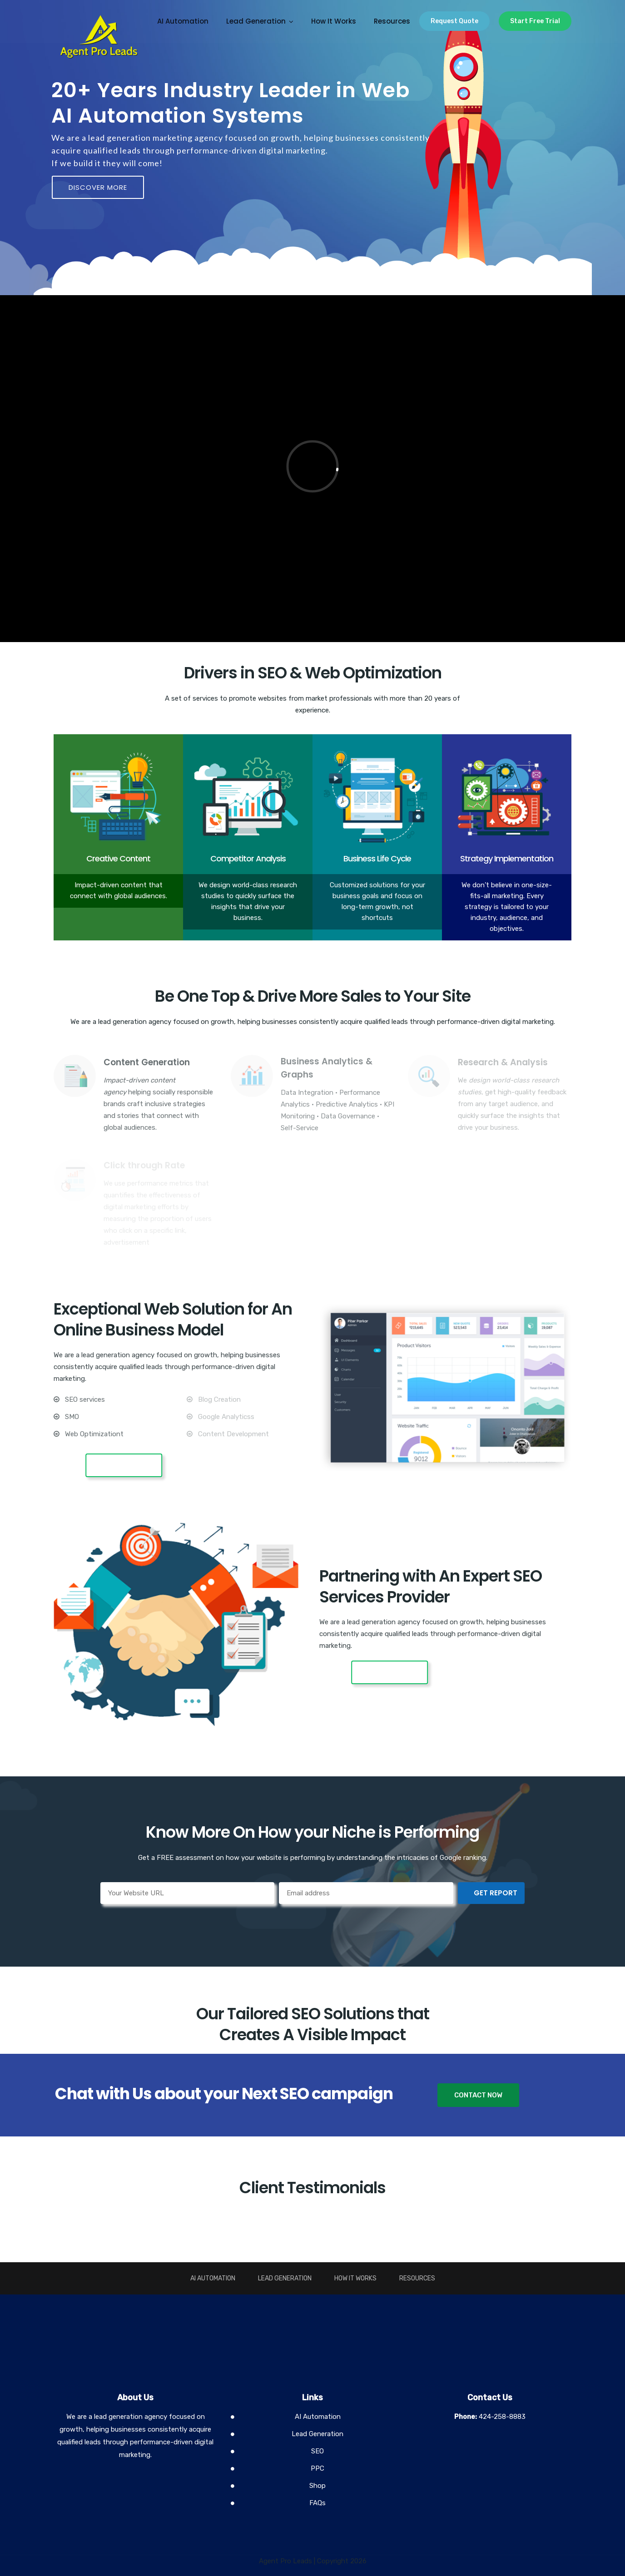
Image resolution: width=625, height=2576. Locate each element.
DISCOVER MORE (98, 187)
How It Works (333, 21)
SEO (317, 2451)
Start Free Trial (535, 21)
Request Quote (454, 21)
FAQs (317, 2503)
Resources (392, 21)
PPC (317, 2468)
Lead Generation (256, 21)
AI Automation (182, 21)
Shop (317, 2486)
